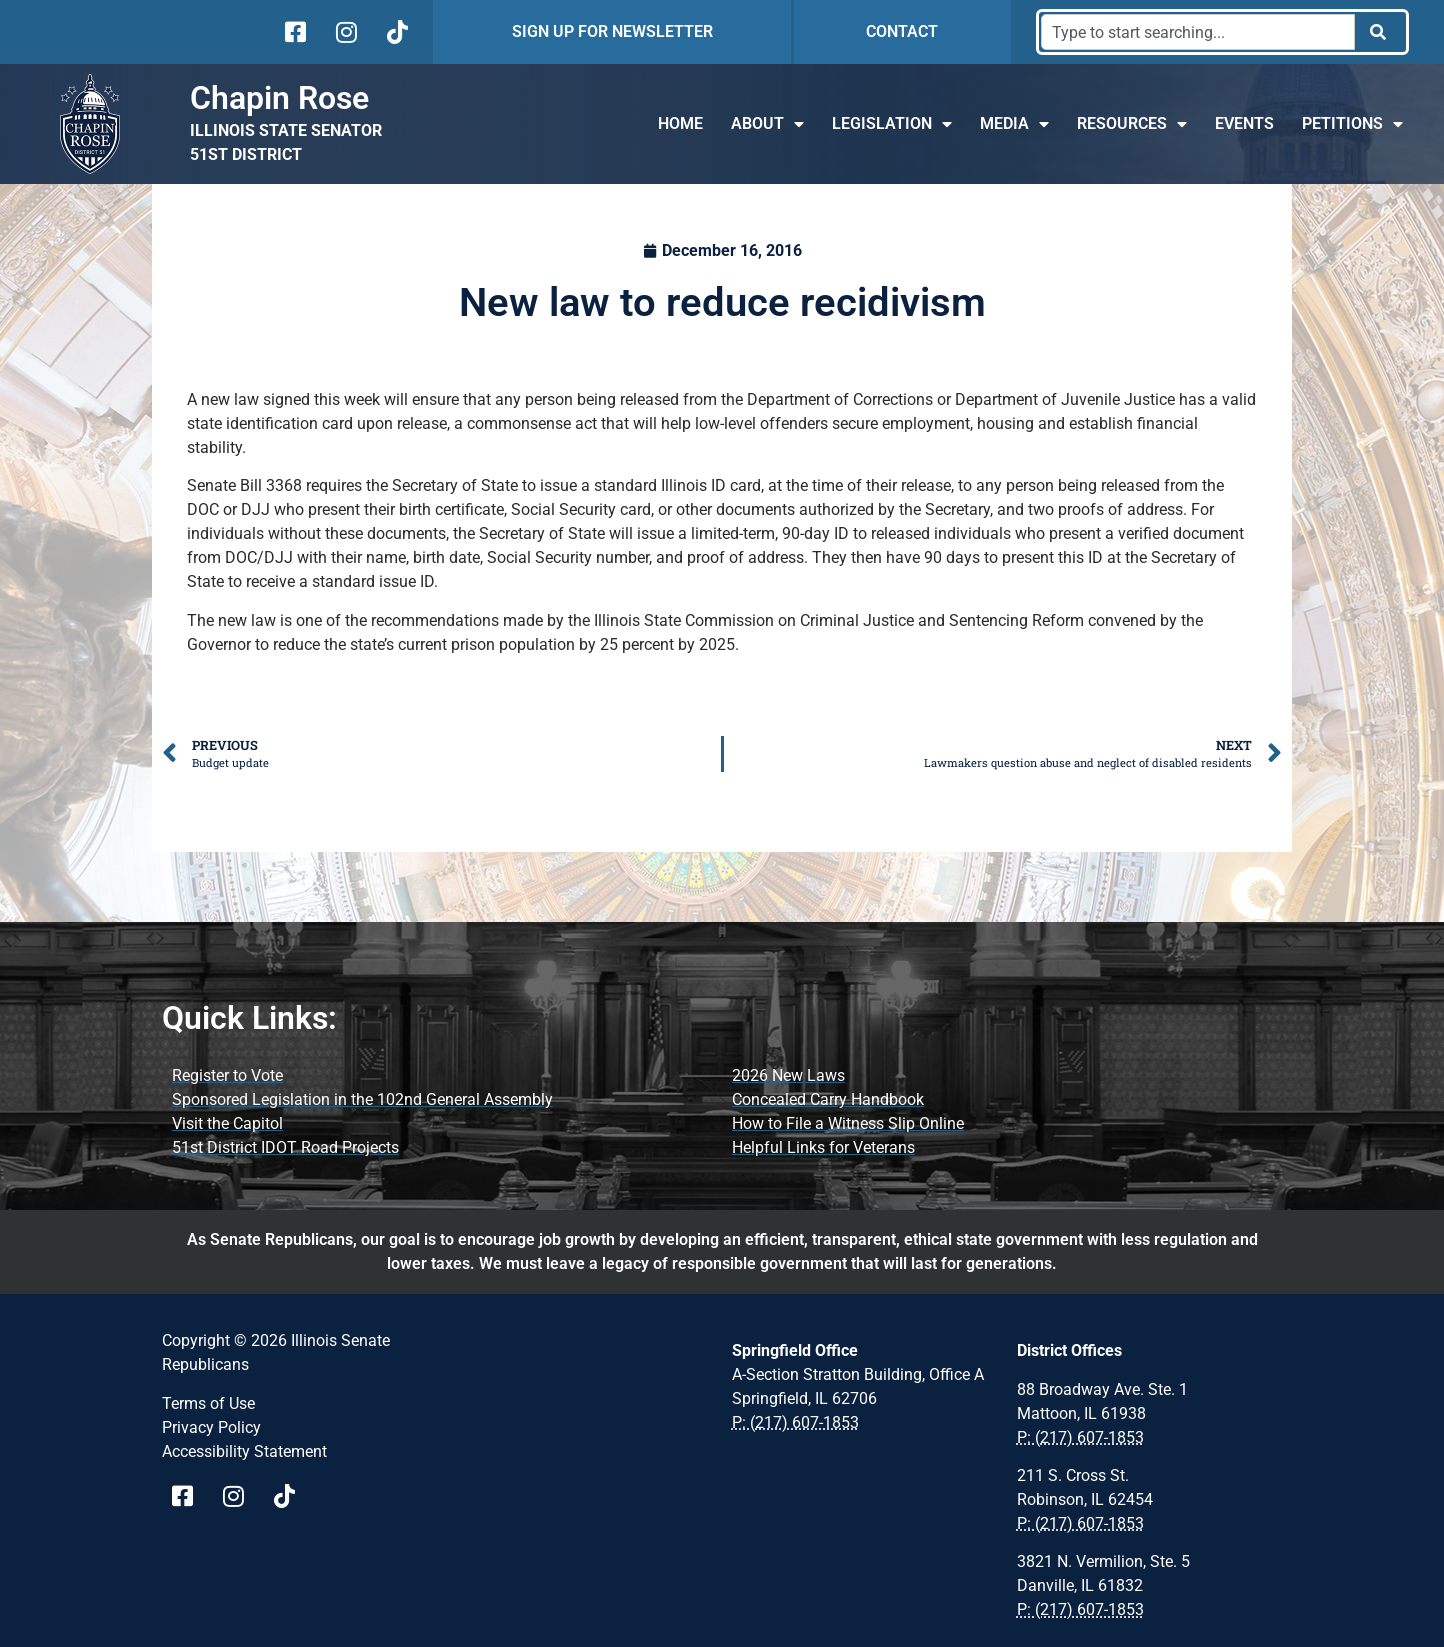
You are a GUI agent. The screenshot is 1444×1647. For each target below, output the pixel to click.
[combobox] (1198, 32)
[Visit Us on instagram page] (240, 1496)
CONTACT (902, 31)
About (767, 124)
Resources (1132, 124)
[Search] (1379, 32)
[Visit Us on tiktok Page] (291, 1496)
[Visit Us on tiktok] (395, 32)
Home (680, 123)
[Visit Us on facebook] (293, 32)
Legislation (892, 124)
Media (1014, 124)
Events (1244, 123)
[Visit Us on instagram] (344, 32)
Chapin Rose (279, 98)
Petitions (1352, 124)
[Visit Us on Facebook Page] (189, 1496)
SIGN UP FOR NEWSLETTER (612, 31)
